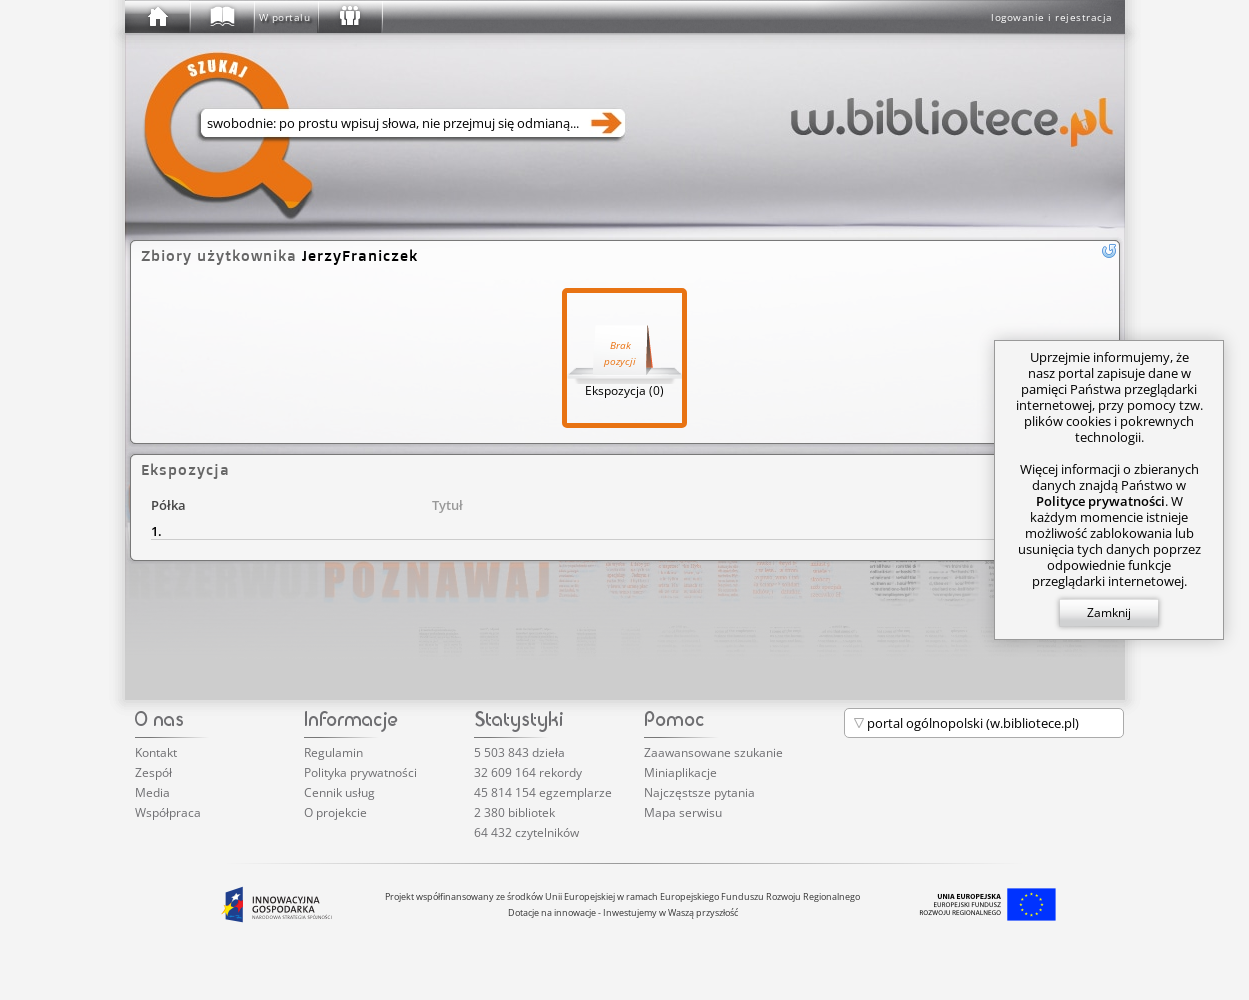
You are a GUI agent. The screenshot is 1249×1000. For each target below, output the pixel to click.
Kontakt (156, 752)
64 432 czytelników (526, 832)
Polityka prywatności (360, 772)
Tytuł (447, 505)
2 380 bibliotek (514, 812)
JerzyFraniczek (360, 255)
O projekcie (335, 812)
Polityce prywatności (1100, 501)
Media (152, 792)
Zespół (153, 772)
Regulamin (333, 752)
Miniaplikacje (680, 772)
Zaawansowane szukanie (713, 752)
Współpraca (168, 812)
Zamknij (1109, 612)
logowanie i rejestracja (1052, 17)
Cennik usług (339, 792)
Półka (168, 505)
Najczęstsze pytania (699, 792)
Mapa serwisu (683, 812)
